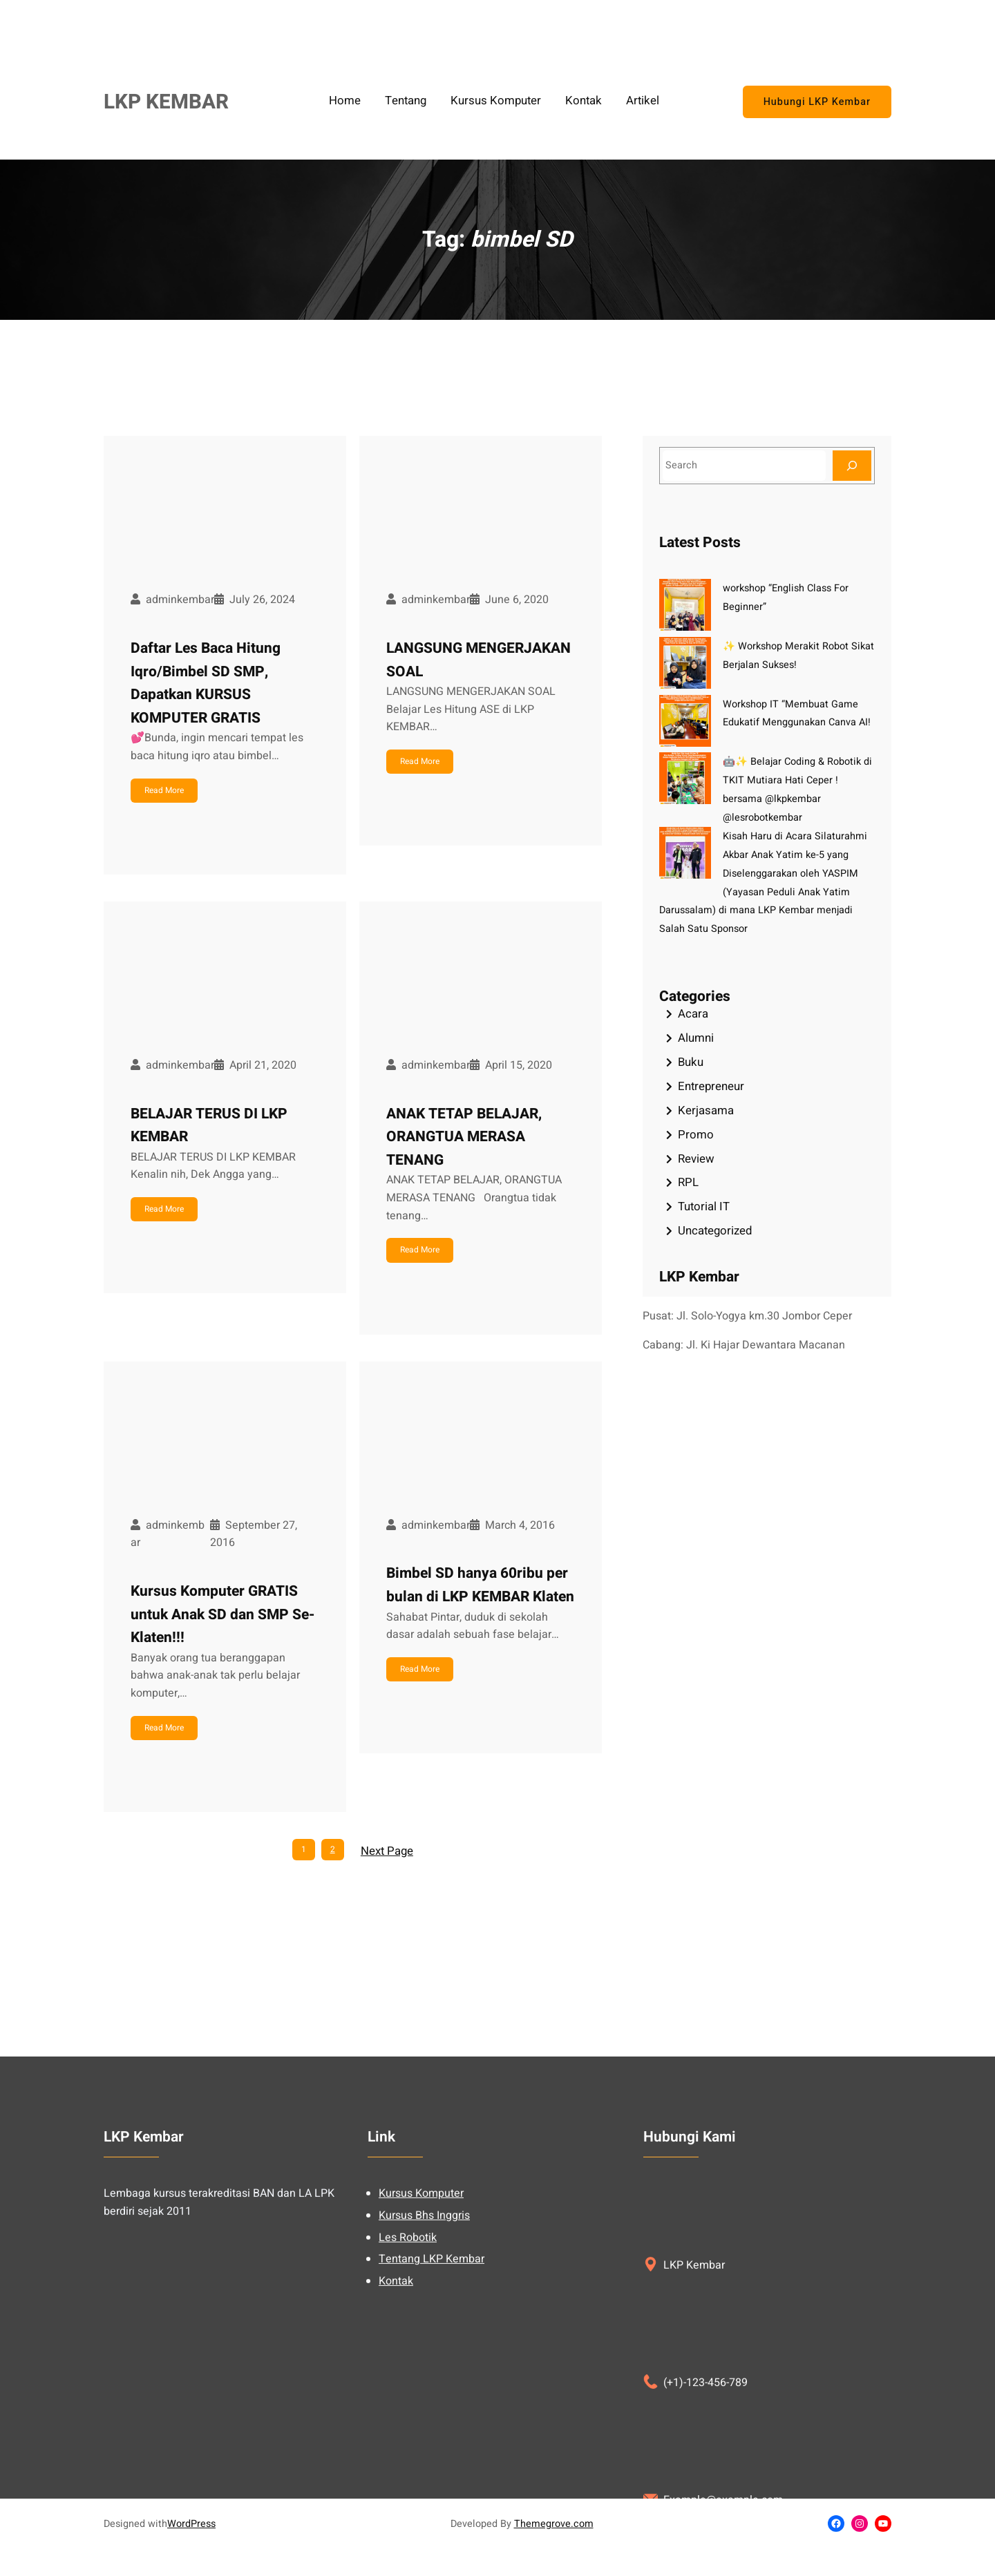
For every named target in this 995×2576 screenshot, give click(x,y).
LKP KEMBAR (166, 102)
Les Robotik (408, 2491)
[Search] (852, 465)
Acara (693, 1013)
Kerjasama (706, 1110)
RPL (688, 1182)
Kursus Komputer (421, 2448)
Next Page (387, 1851)
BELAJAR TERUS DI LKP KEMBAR (209, 1125)
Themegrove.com (554, 2524)
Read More (164, 790)
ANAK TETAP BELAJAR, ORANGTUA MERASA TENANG (464, 1137)
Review (696, 1158)
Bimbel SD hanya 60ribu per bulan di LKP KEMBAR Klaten (480, 1585)
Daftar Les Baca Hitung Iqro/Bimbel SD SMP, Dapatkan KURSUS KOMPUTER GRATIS (206, 683)
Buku (690, 1062)
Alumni (696, 1038)
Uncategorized (715, 1230)
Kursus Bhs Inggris (424, 2469)
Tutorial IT (704, 1206)
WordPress (191, 2524)
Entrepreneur (711, 1086)
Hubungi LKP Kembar (817, 102)
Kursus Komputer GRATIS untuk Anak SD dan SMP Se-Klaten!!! (222, 1614)
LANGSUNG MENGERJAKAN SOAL (478, 660)
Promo (696, 1134)
